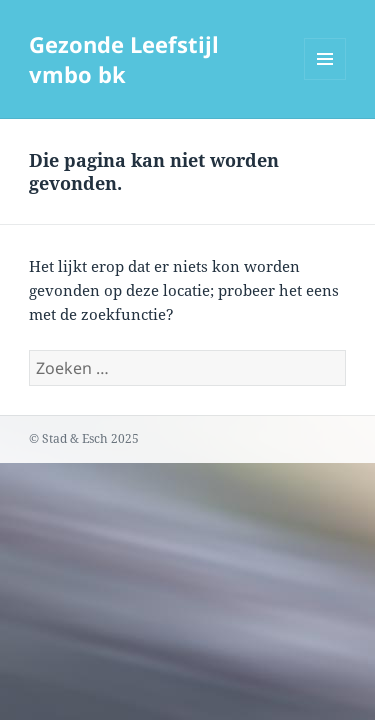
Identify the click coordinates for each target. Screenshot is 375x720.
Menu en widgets (325, 79)
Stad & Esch (75, 438)
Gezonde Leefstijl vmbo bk (124, 59)
